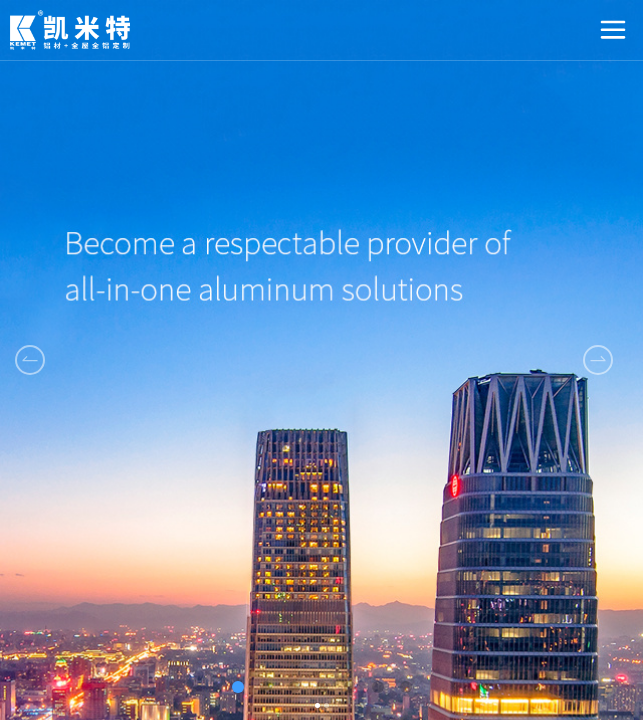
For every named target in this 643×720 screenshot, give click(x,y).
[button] (598, 360)
